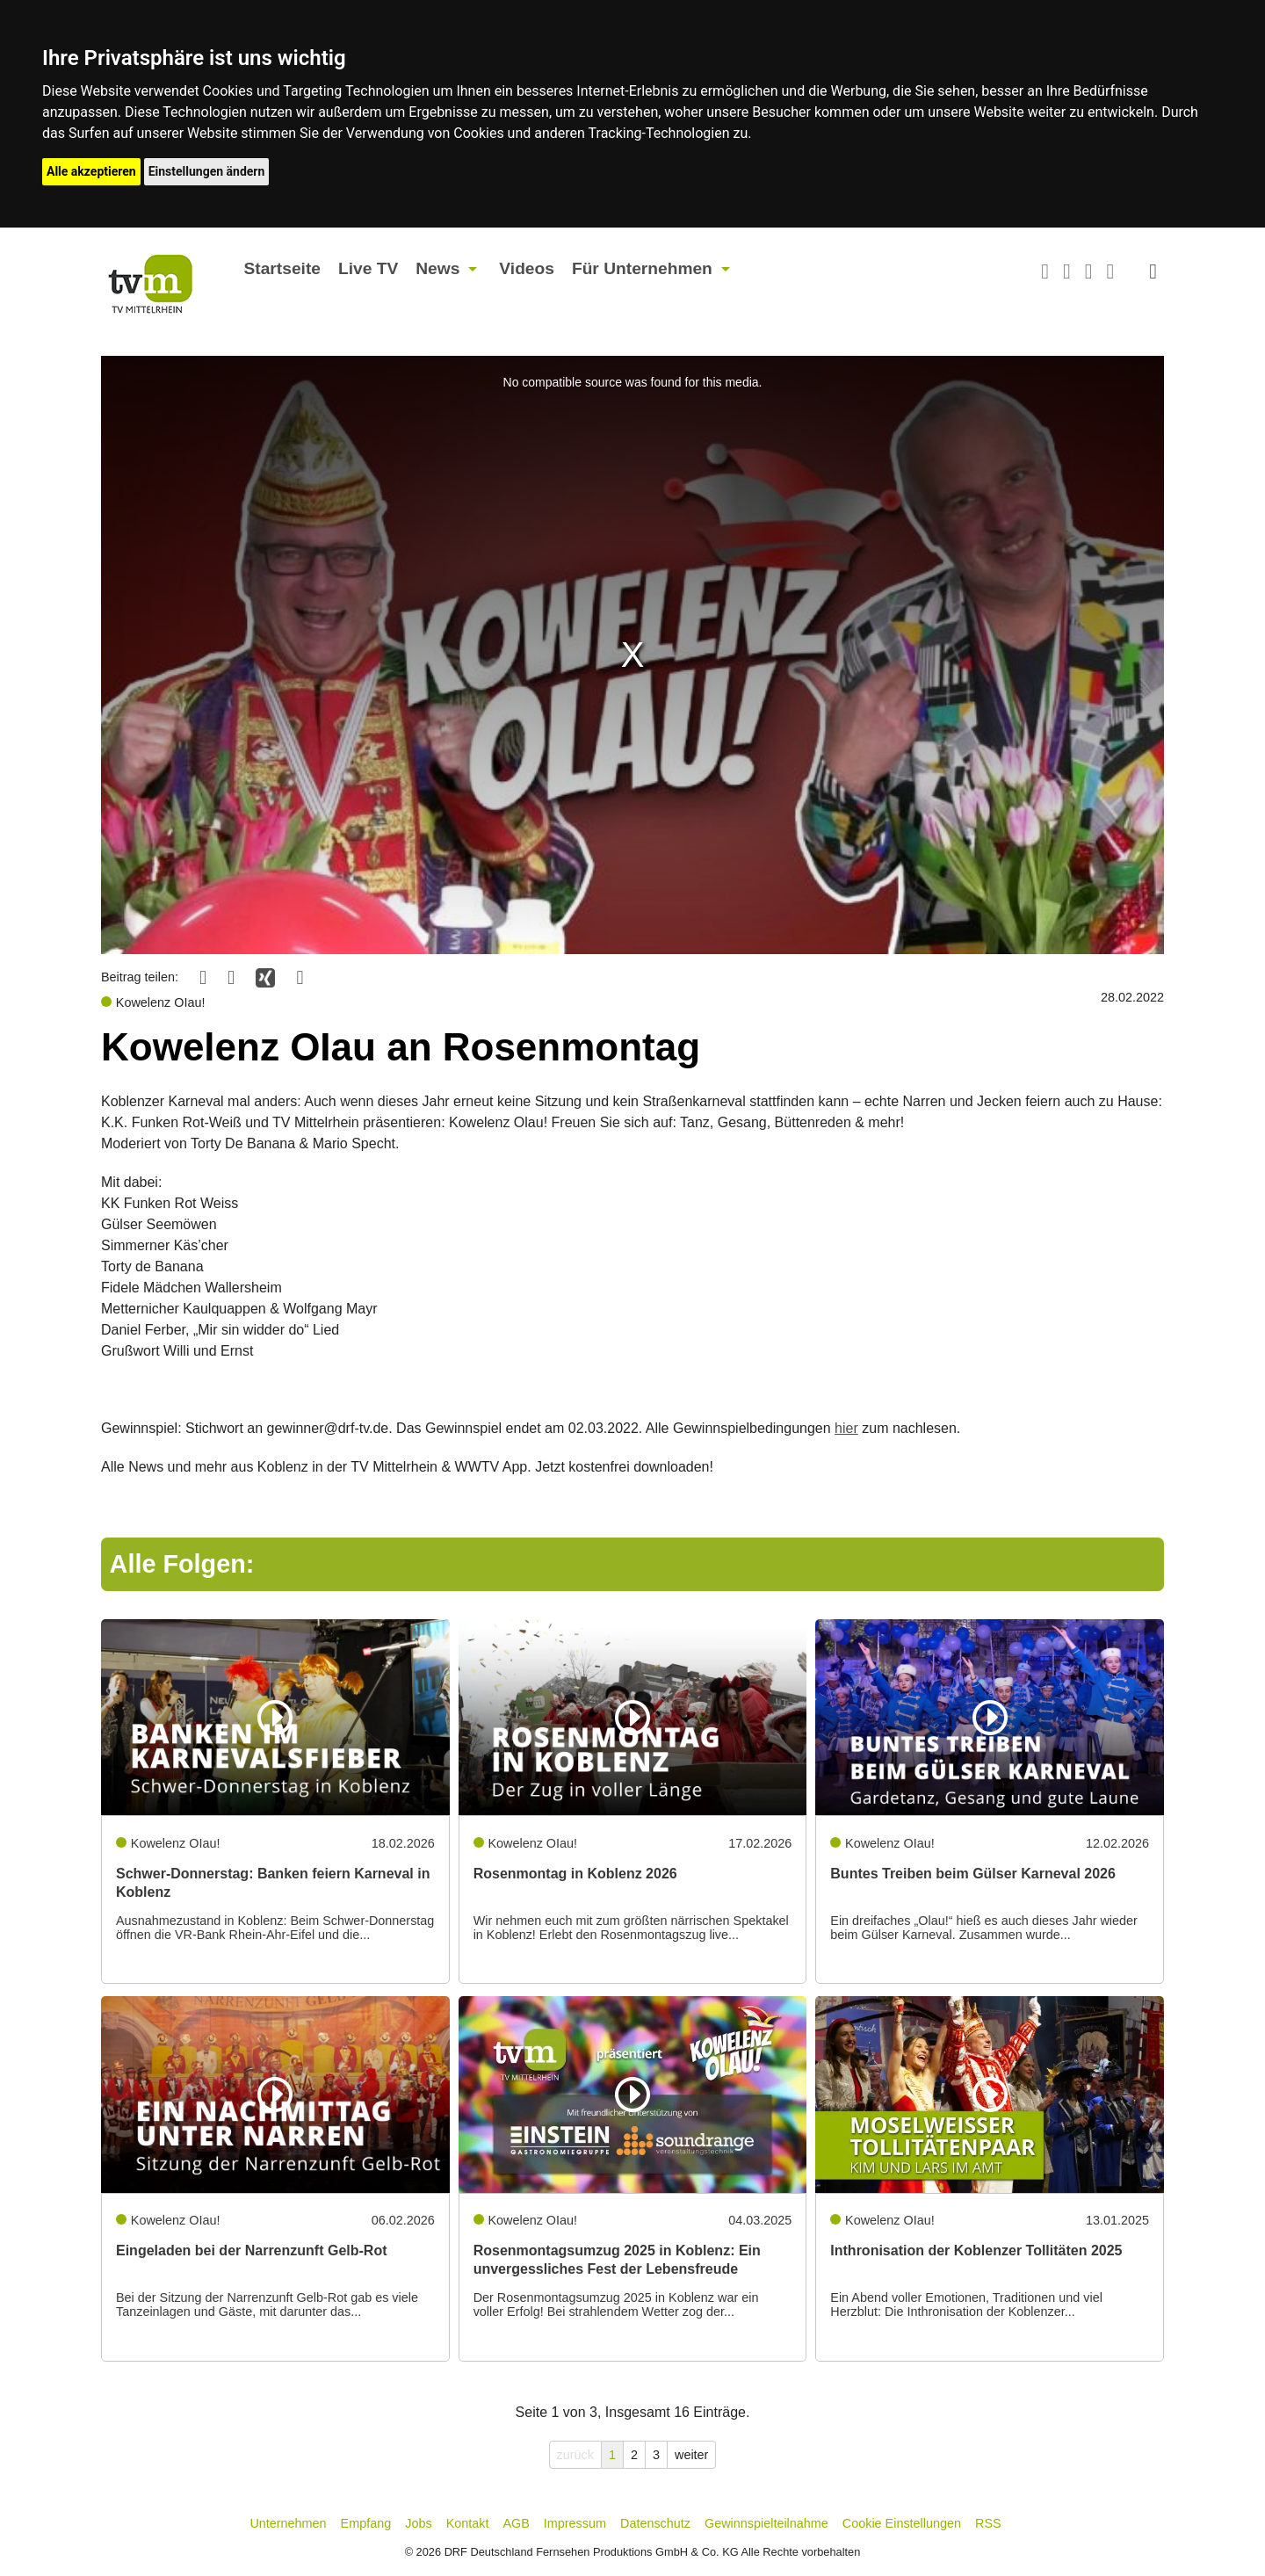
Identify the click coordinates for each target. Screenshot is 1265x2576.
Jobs (418, 2523)
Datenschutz (655, 2523)
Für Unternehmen (642, 268)
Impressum (575, 2523)
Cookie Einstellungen (901, 2523)
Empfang (366, 2523)
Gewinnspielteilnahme (766, 2523)
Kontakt (467, 2523)
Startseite (282, 268)
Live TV (368, 268)
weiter (691, 2455)
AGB (515, 2523)
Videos (526, 268)
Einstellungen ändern (206, 171)
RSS (988, 2523)
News (437, 268)
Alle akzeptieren (91, 171)
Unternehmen (287, 2523)
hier (846, 1428)
